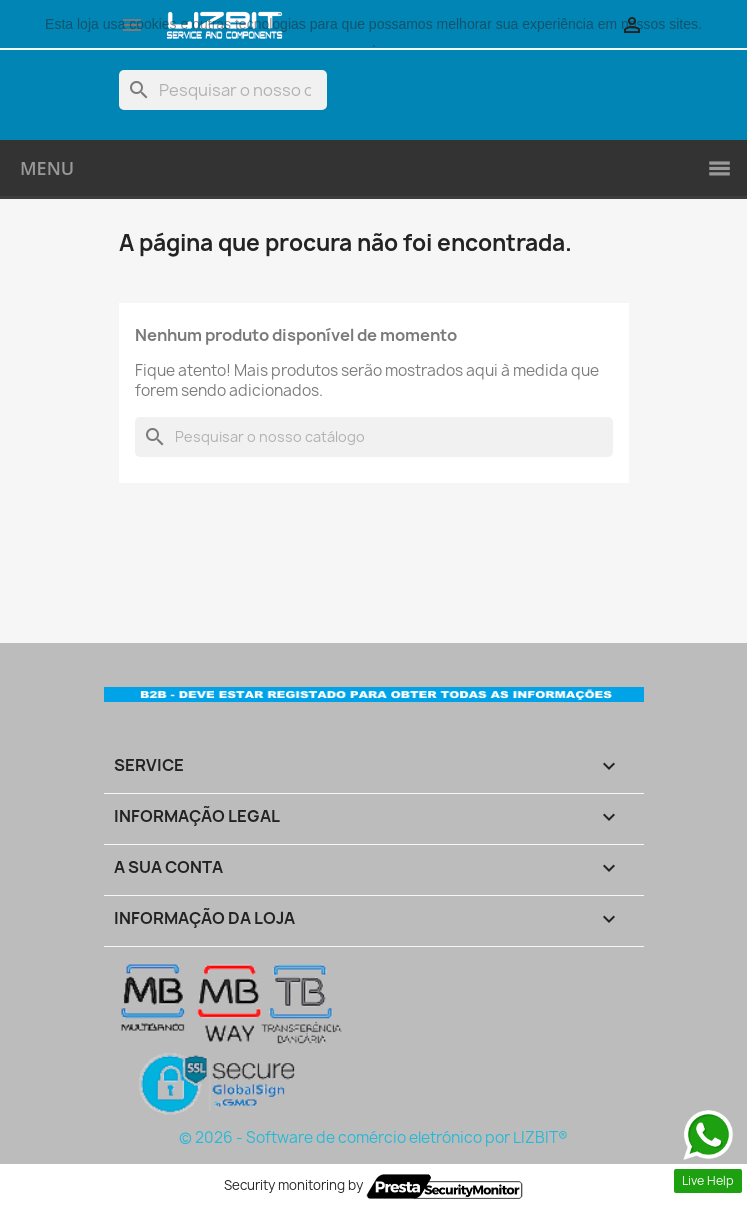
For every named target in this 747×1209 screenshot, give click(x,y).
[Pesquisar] (223, 90)
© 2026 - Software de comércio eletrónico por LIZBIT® (373, 1137)
